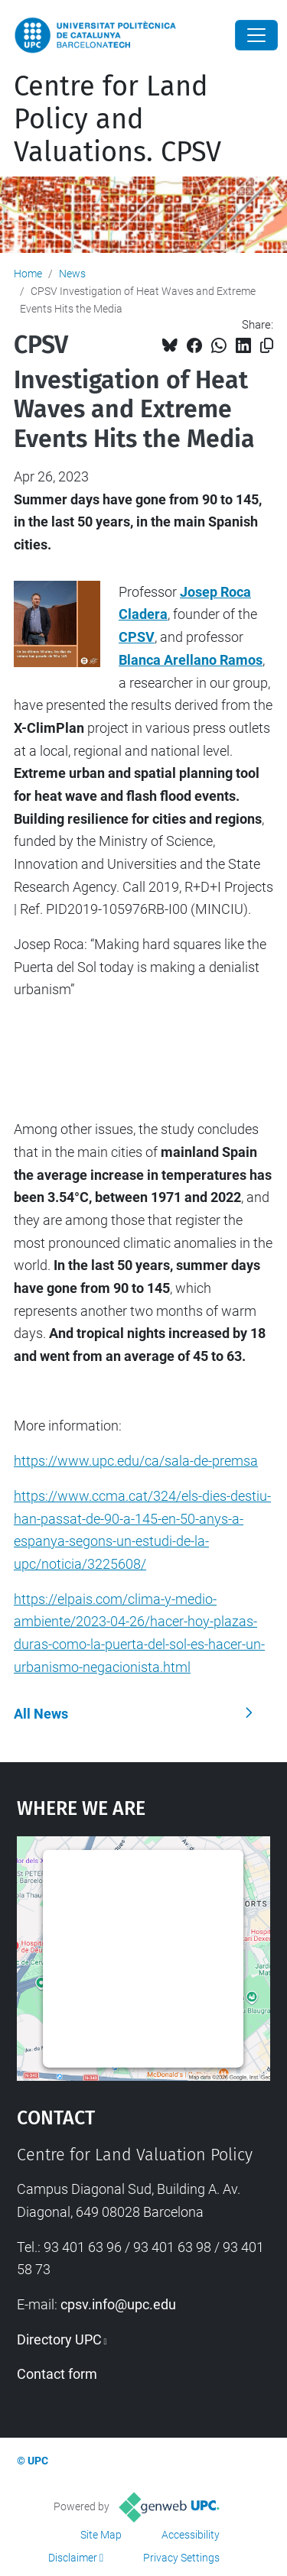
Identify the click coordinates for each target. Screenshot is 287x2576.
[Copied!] (266, 346)
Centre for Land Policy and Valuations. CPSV (117, 119)
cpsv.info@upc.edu (118, 2304)
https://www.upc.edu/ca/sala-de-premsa (136, 1461)
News (72, 273)
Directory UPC (59, 2339)
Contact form (57, 2374)
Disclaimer (72, 2558)
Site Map (101, 2535)
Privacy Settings (181, 2558)
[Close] (256, 35)
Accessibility (190, 2535)
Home (28, 273)
